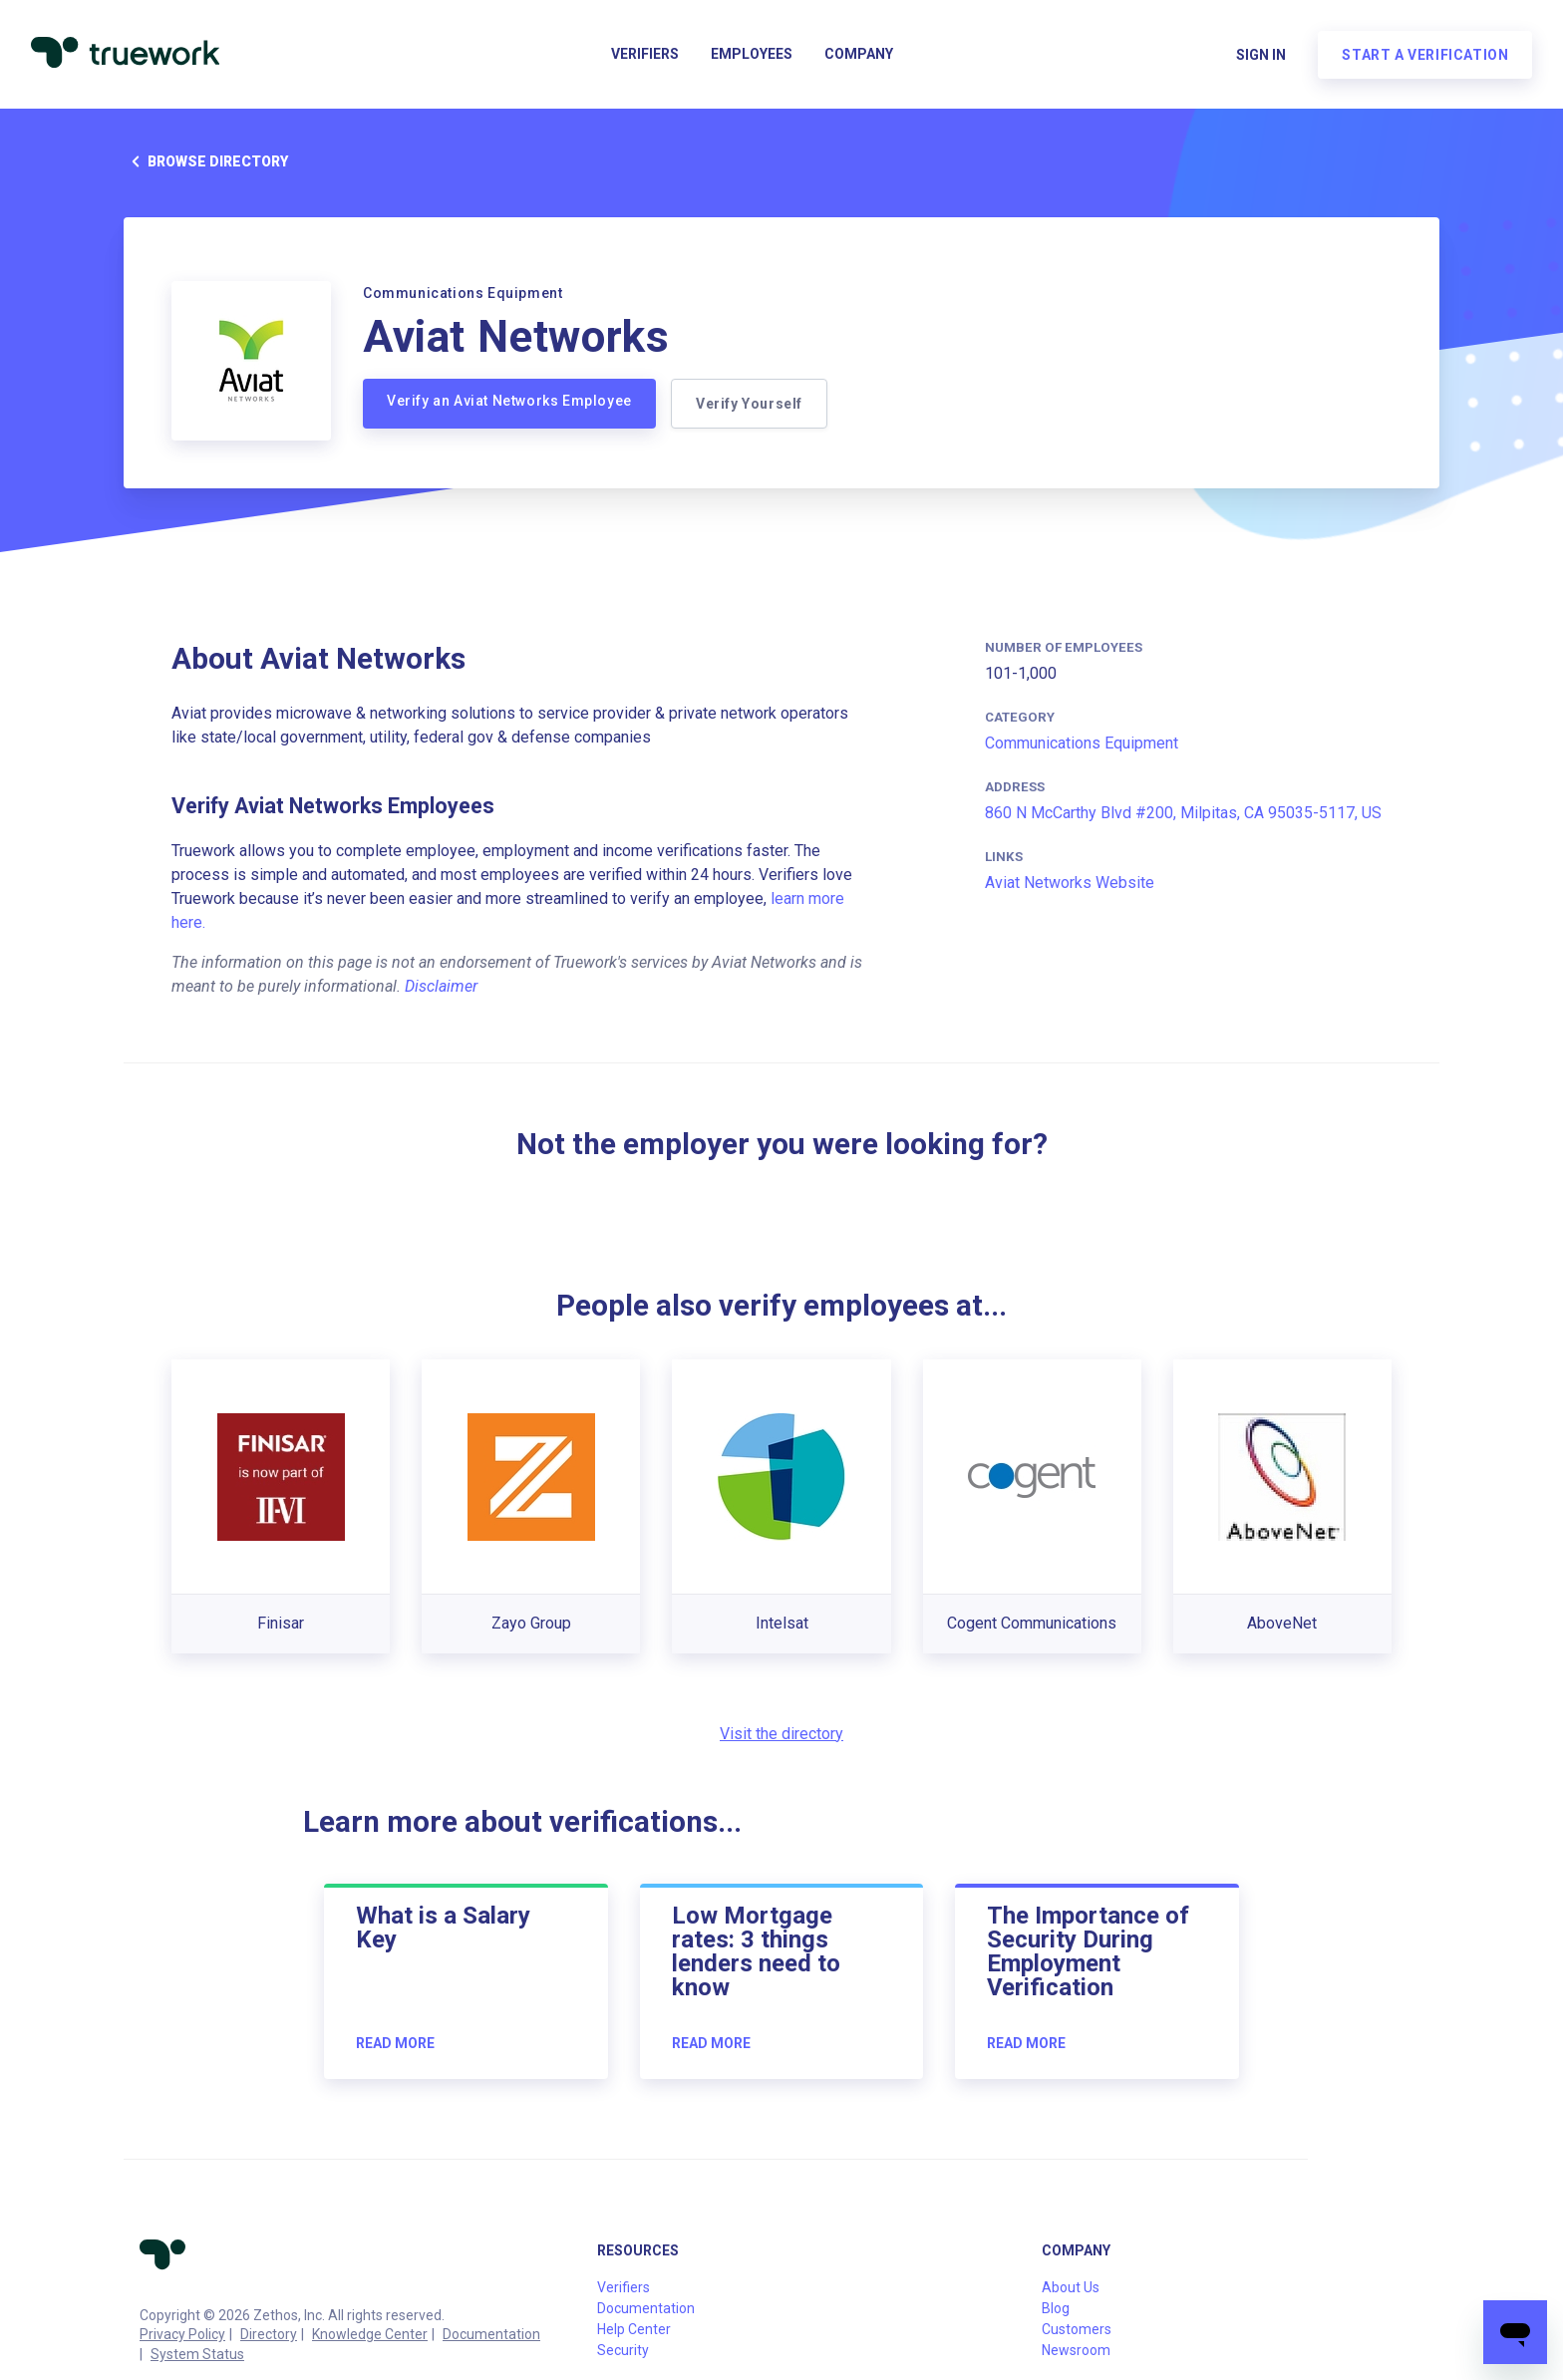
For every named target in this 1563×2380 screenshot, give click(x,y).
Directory (268, 2334)
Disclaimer (441, 986)
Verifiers (645, 56)
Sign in (1260, 56)
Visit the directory (781, 1733)
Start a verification (1424, 56)
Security (623, 2350)
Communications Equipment (1081, 743)
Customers (1076, 2329)
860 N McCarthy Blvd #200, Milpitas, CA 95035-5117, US (1183, 812)
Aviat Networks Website (1069, 882)
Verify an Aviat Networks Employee (509, 401)
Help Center (634, 2329)
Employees (751, 56)
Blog (1056, 2308)
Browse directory (206, 161)
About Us (1070, 2287)
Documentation (491, 2334)
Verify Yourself (750, 404)
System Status (197, 2354)
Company (858, 56)
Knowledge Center (370, 2334)
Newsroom (1076, 2350)
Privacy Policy (182, 2334)
